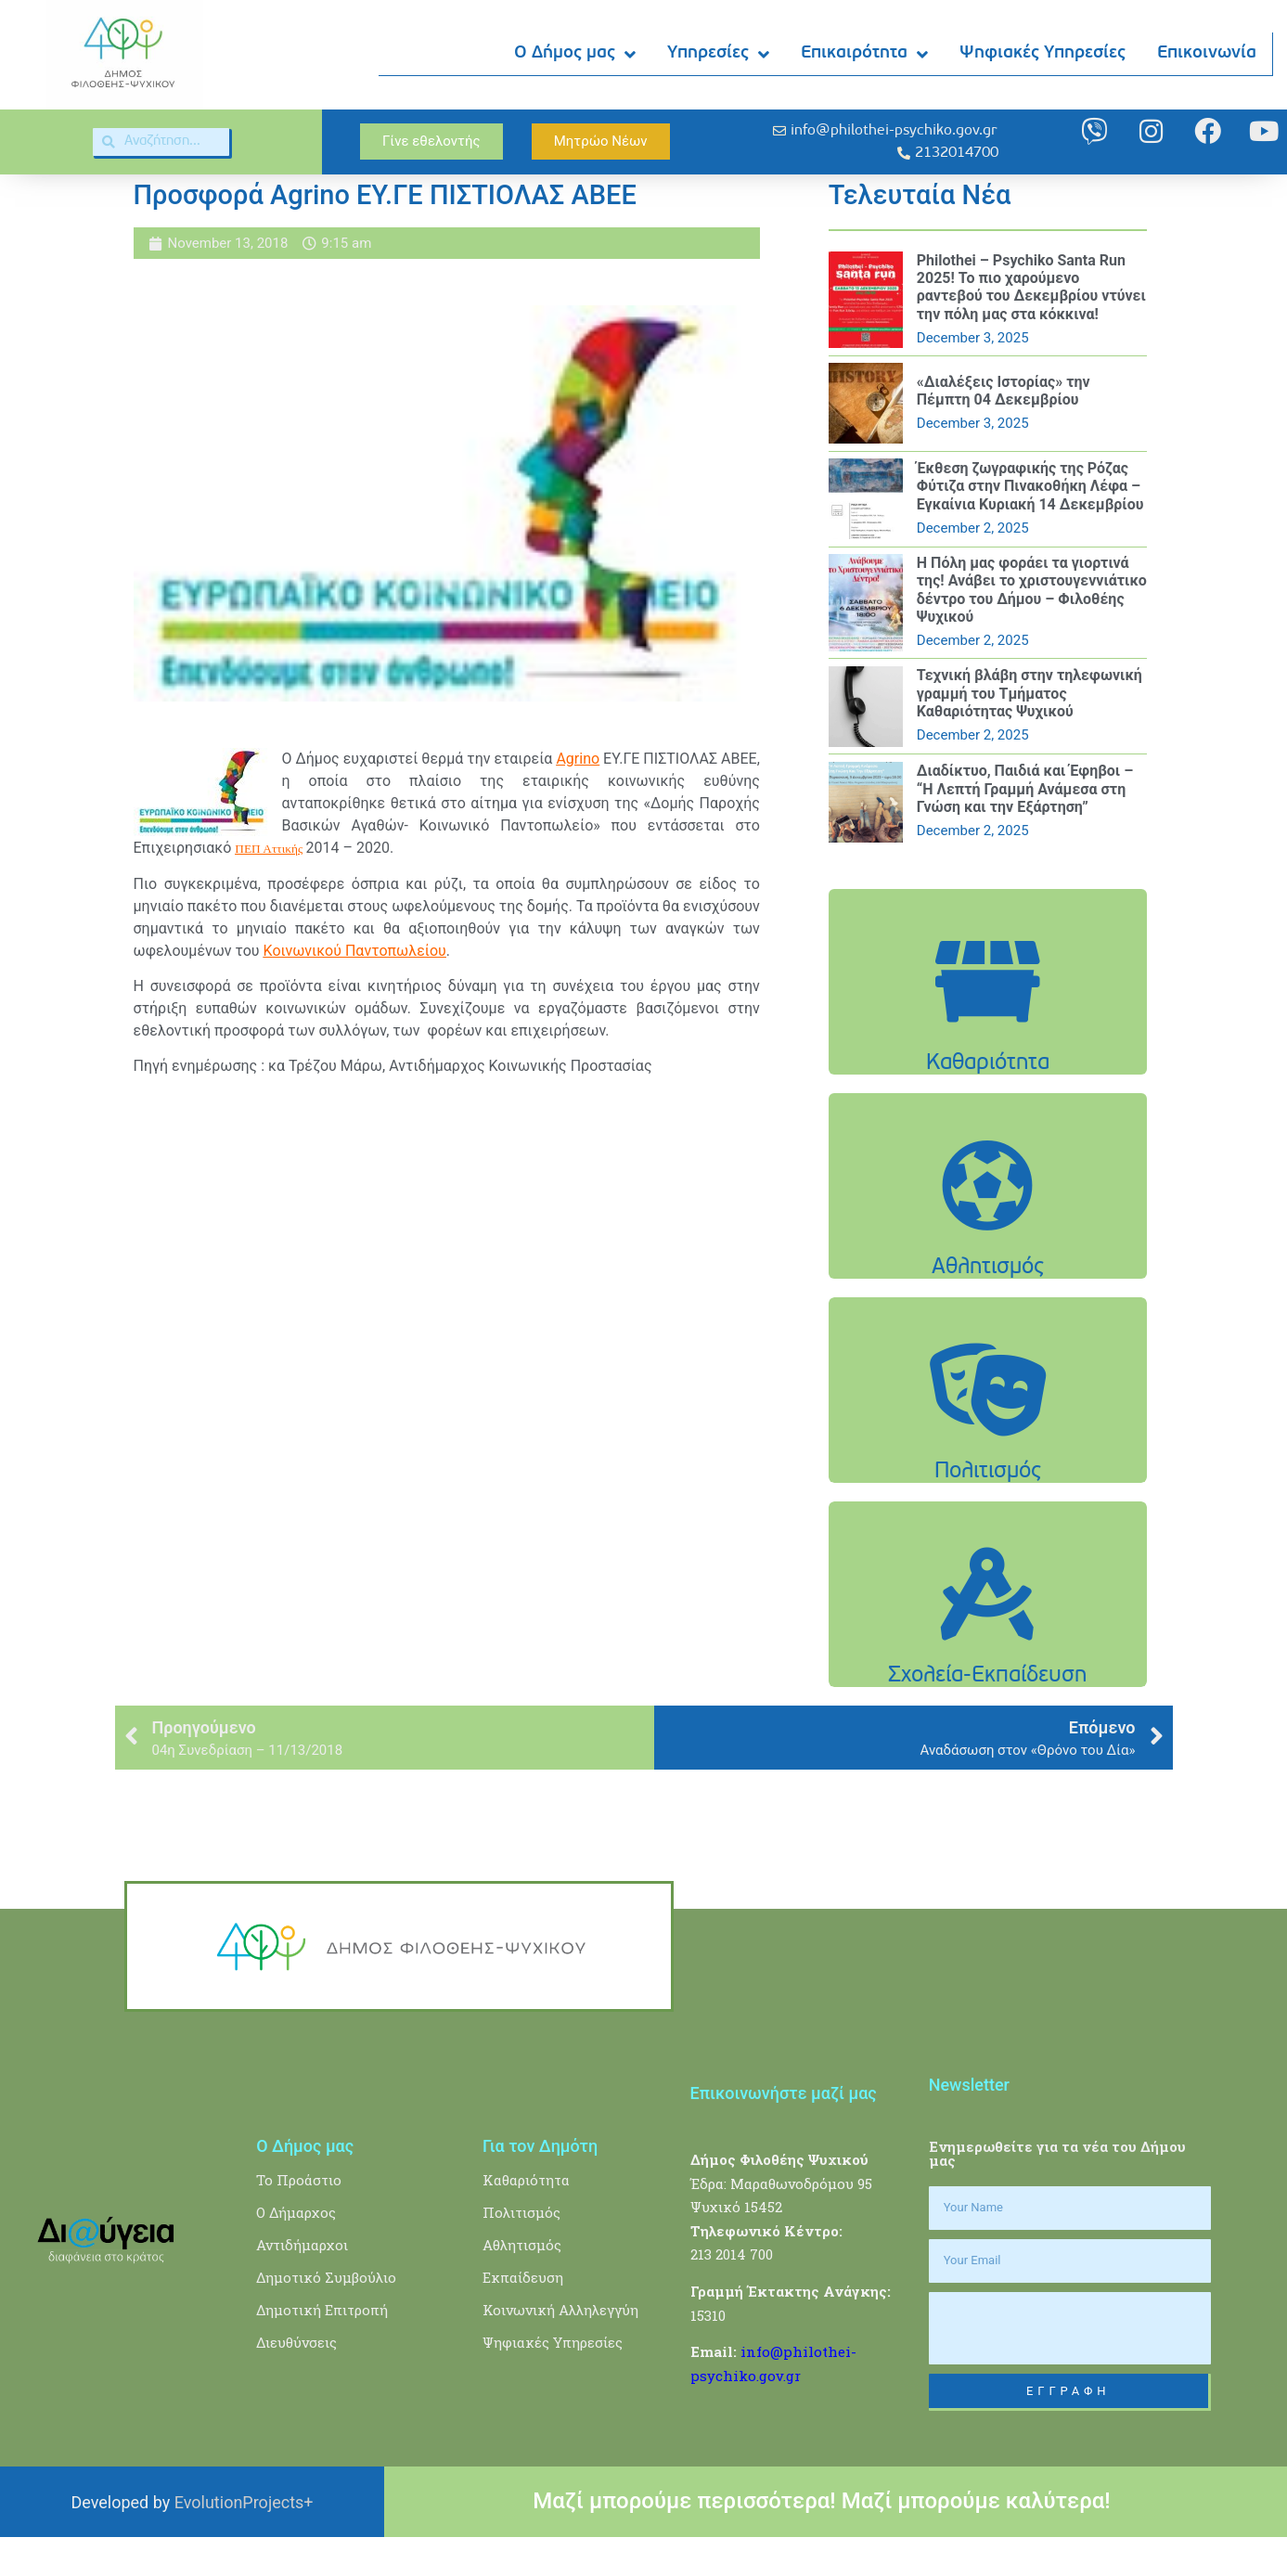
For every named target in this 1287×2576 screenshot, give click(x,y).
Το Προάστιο (298, 2218)
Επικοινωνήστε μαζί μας (783, 2132)
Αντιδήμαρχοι (302, 2282)
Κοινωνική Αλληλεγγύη (560, 2347)
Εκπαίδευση (523, 2315)
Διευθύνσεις (296, 2380)
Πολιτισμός (521, 2250)
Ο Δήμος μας (576, 54)
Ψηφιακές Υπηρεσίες (1043, 54)
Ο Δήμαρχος (296, 2250)
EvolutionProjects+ (244, 2540)
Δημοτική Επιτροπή (322, 2347)
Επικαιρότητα (865, 54)
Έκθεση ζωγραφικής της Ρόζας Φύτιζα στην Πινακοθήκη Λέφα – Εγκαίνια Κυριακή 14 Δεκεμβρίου (1030, 524)
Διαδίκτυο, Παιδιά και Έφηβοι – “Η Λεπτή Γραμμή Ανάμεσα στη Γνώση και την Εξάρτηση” (1025, 827)
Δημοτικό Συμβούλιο (326, 2315)
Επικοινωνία (1207, 54)
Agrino (577, 797)
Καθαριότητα (526, 2218)
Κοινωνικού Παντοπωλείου (355, 989)
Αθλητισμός (522, 2282)
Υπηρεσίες (719, 54)
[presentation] (1070, 2366)
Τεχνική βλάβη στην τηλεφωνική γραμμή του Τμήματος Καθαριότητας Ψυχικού (1029, 731)
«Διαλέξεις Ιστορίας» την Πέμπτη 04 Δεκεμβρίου (1003, 429)
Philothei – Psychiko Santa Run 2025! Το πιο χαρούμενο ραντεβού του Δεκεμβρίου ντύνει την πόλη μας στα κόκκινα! (1031, 326)
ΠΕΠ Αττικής (268, 888)
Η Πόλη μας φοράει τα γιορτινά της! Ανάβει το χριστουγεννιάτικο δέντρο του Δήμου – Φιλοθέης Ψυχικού (1032, 628)
